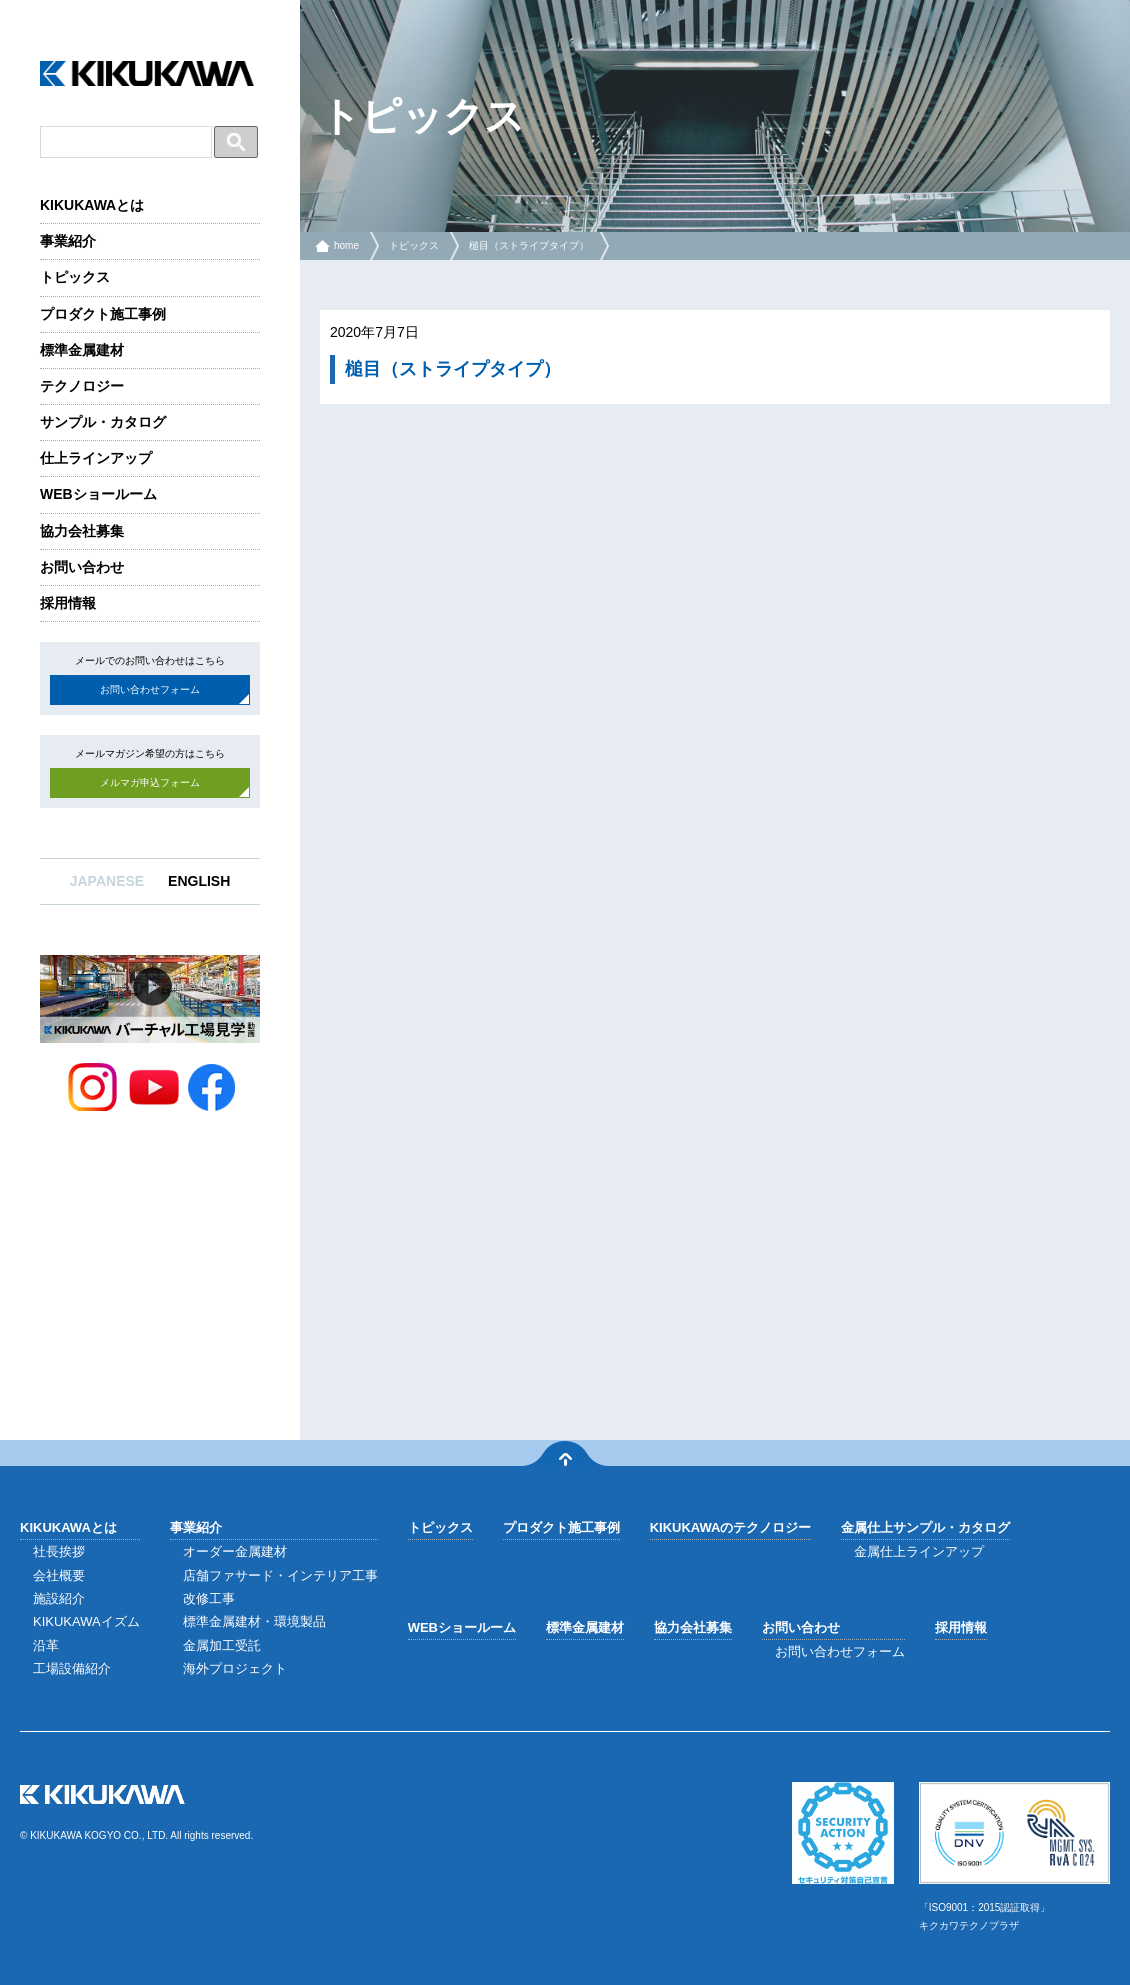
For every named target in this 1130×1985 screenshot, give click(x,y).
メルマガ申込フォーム (150, 782)
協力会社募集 (82, 531)
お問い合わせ (82, 567)
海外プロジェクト (235, 1668)
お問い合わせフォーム (150, 689)
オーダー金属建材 (235, 1551)
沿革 (46, 1645)
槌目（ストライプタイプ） (529, 245)
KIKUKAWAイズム (86, 1621)
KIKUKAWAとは (92, 205)
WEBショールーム (98, 494)
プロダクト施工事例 (103, 314)
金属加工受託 (222, 1645)
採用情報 (68, 603)
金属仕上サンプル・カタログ (925, 1527)
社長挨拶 (59, 1551)
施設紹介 (59, 1598)
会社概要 (59, 1575)
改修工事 (209, 1598)
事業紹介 (68, 241)
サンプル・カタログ (103, 422)
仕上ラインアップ (96, 458)
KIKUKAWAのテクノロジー (731, 1527)
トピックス (75, 277)
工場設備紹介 (72, 1668)
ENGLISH (199, 881)
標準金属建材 (82, 350)
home (346, 245)
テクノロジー (82, 386)
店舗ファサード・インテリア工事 (280, 1575)
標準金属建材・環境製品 (254, 1621)
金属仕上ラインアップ (919, 1551)
